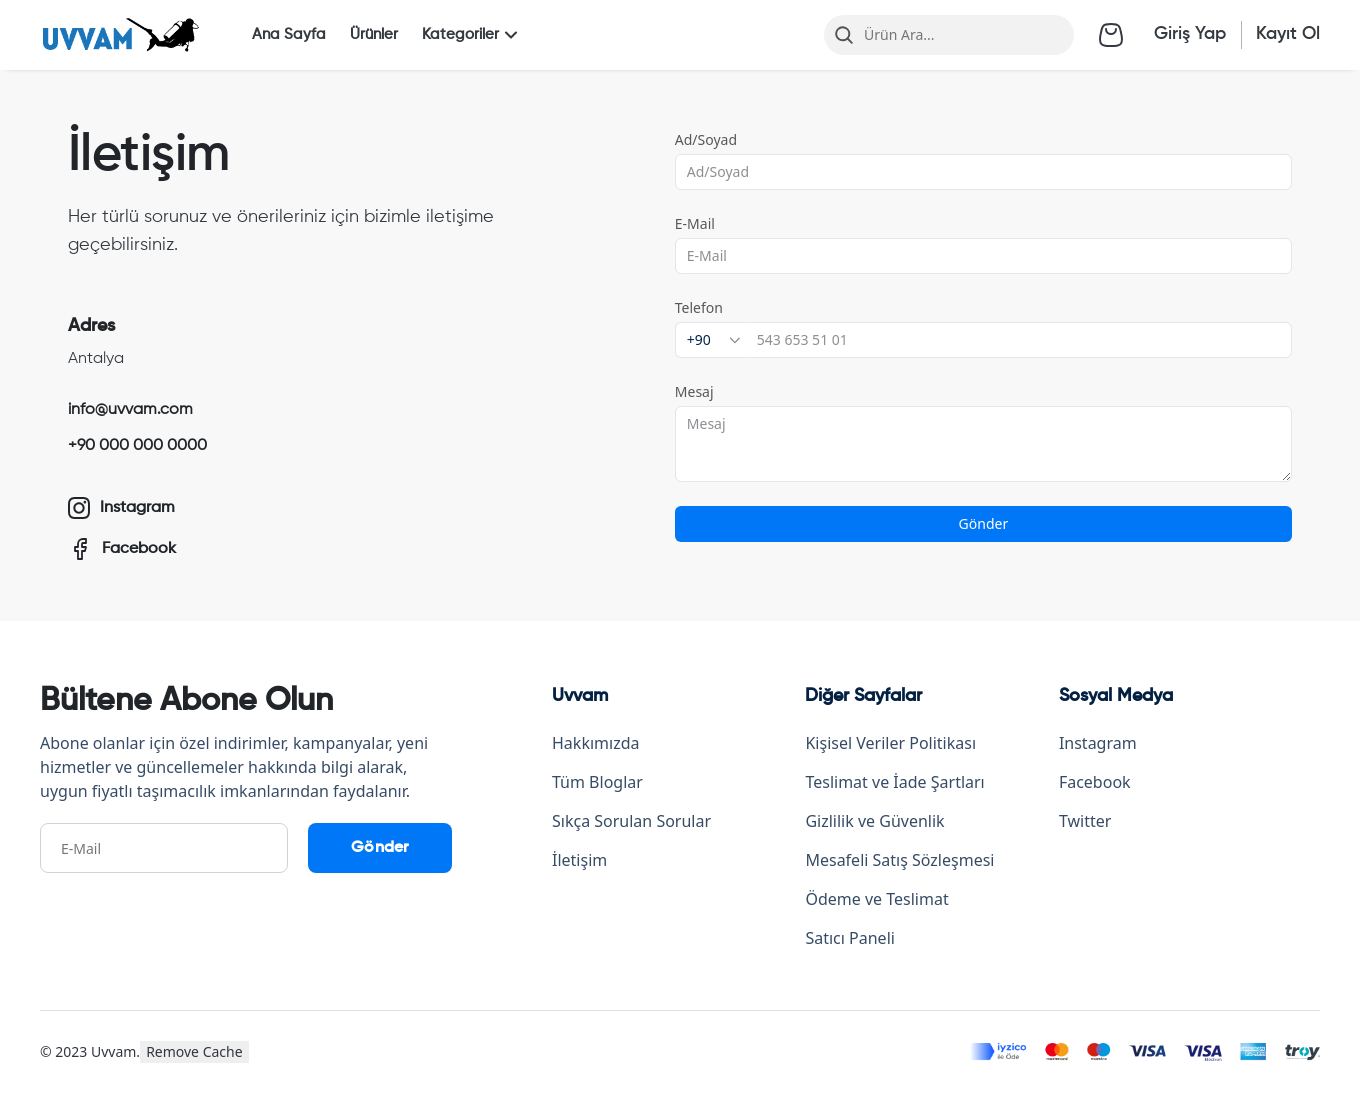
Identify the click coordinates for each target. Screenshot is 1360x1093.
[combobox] (712, 340)
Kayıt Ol (1288, 34)
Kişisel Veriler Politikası (890, 743)
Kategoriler (471, 35)
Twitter (1085, 821)
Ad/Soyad (706, 139)
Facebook (1095, 782)
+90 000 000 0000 (137, 446)
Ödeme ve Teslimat (876, 899)
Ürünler (374, 34)
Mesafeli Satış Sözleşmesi (899, 860)
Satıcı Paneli (849, 938)
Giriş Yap (1190, 34)
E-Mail (695, 223)
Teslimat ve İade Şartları (894, 782)
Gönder (983, 524)
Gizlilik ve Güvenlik (874, 821)
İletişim (579, 860)
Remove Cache (194, 1051)
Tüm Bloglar (597, 782)
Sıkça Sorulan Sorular (631, 821)
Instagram (1098, 743)
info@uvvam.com (130, 410)
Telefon (699, 307)
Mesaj (694, 391)
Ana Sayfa (289, 34)
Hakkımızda (595, 743)
